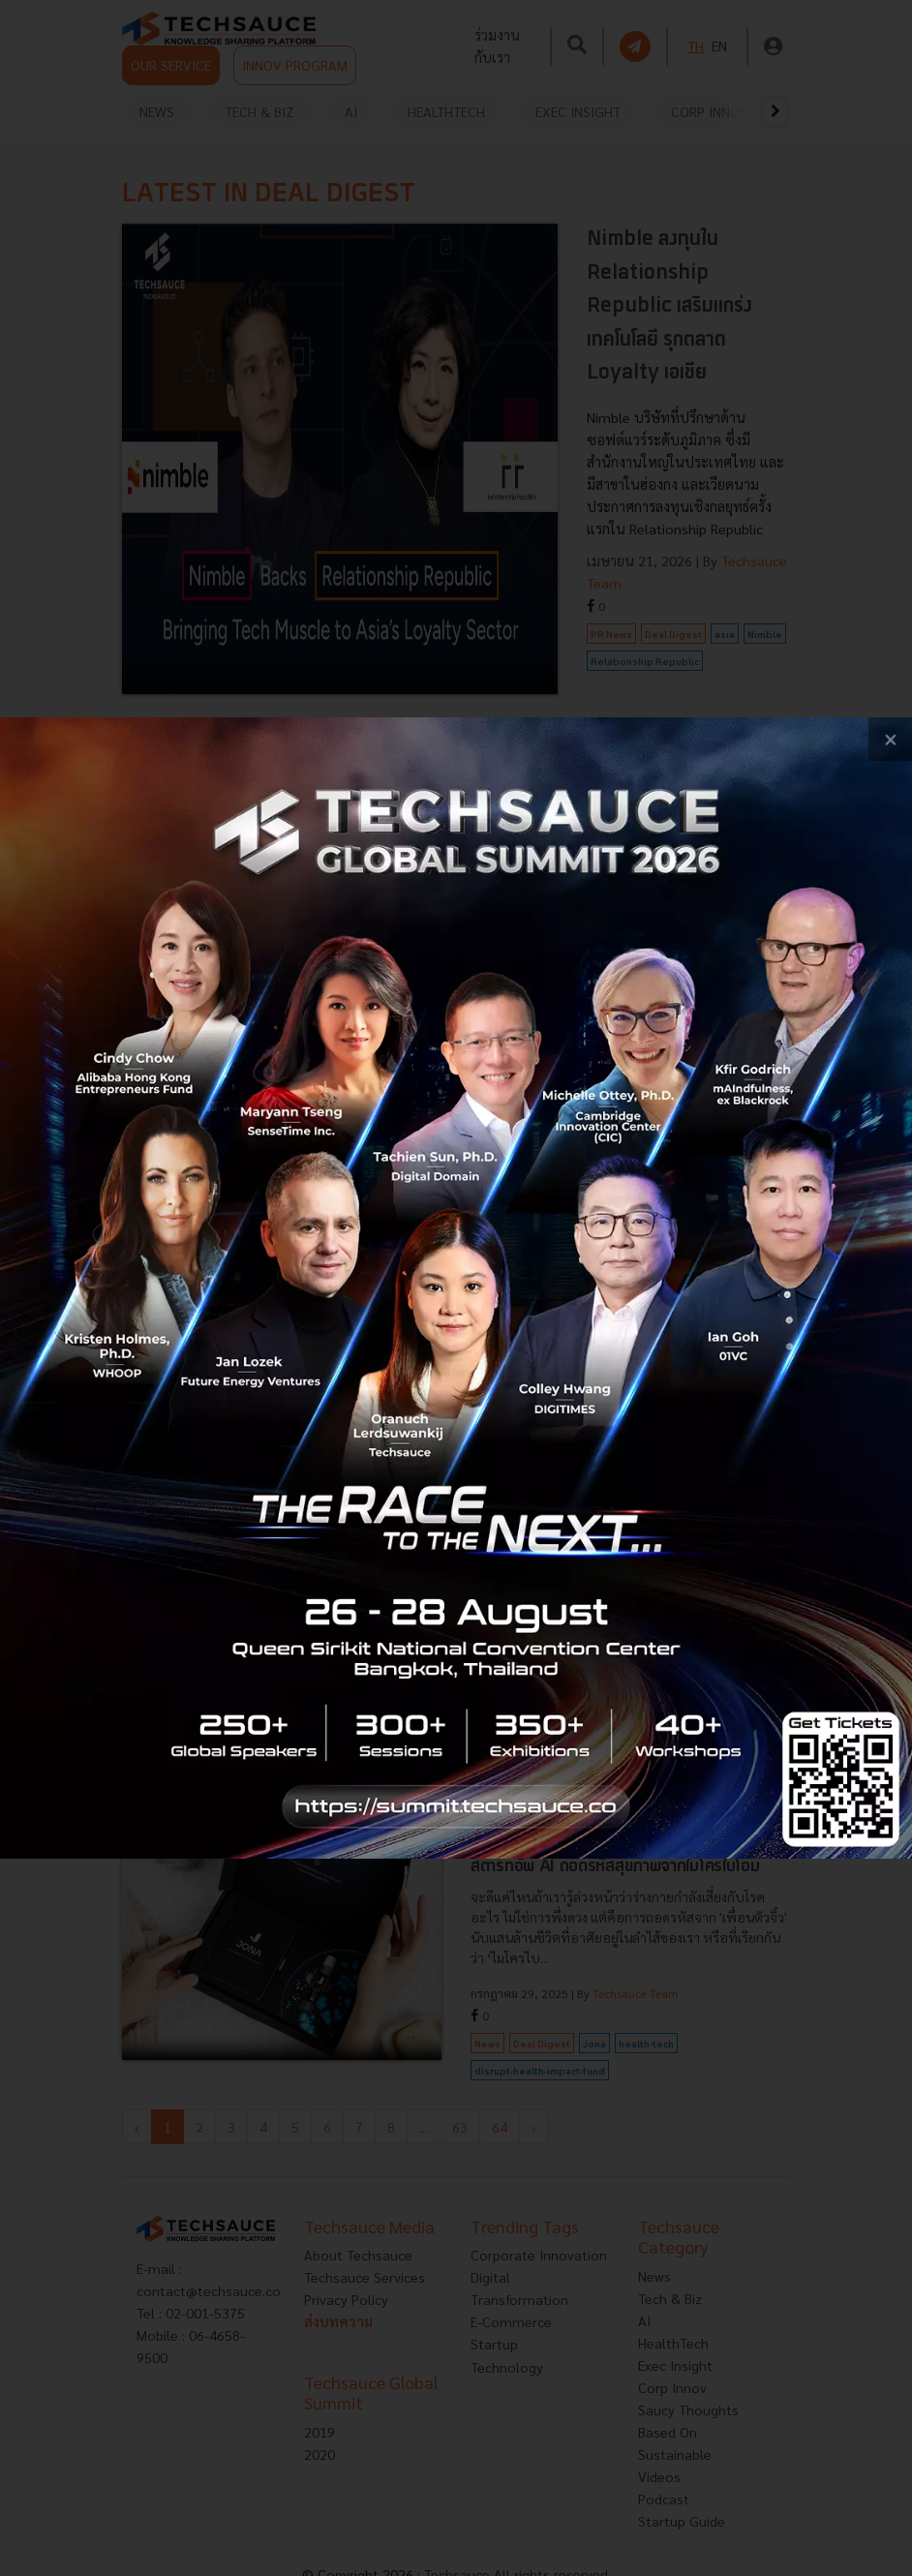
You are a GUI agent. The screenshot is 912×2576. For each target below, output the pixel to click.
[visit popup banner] (456, 1287)
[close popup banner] (890, 739)
